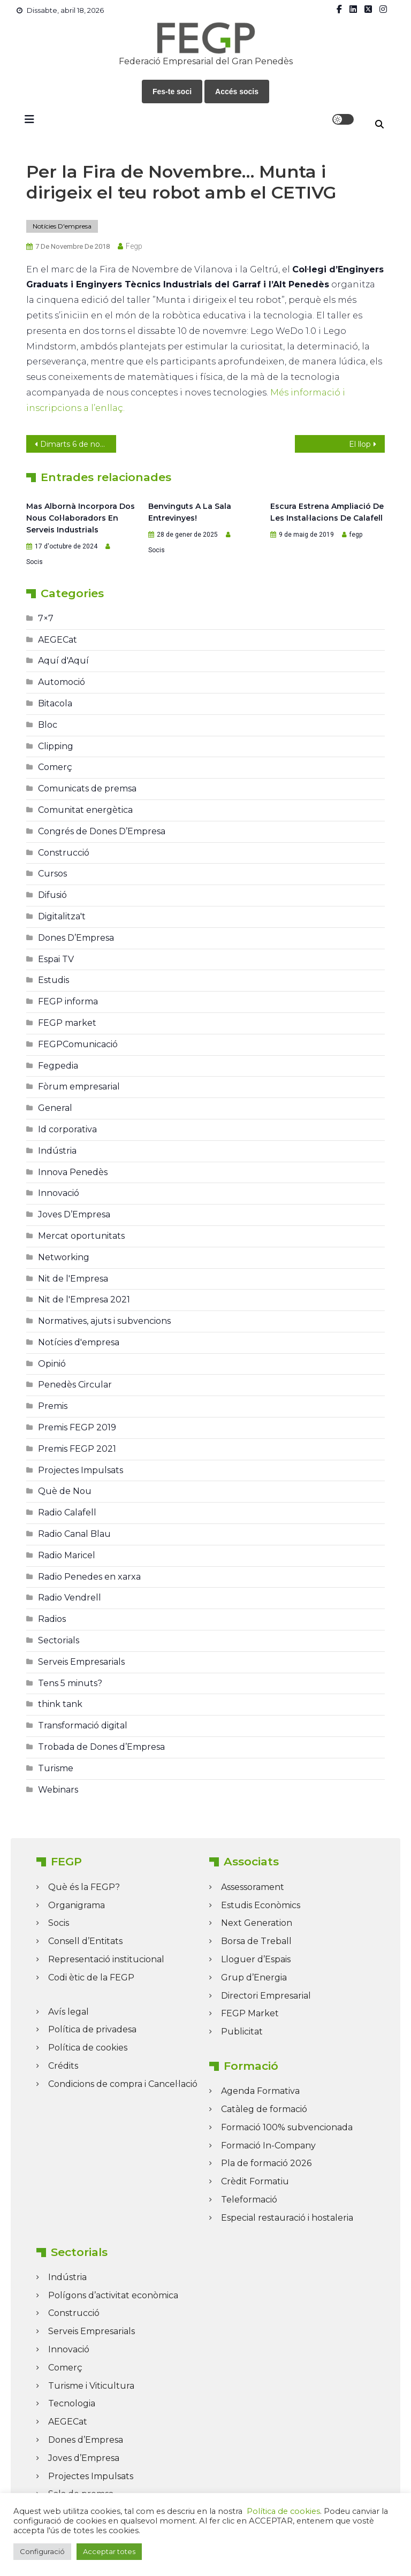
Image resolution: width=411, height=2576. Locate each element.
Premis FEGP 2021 (77, 1449)
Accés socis (236, 91)
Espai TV (56, 959)
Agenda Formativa (260, 2091)
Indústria (57, 1151)
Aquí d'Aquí (63, 661)
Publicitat (242, 2031)
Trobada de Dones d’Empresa (101, 1747)
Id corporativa (67, 1129)
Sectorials (58, 1640)
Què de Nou (65, 1491)
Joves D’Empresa (74, 1214)
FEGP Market (250, 2013)
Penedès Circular (75, 1385)
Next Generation (256, 1923)
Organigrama (76, 1905)
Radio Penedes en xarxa (89, 1577)
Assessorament (252, 1887)
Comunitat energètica (85, 810)
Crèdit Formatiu (255, 2181)
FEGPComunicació (78, 1044)
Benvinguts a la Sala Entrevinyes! (189, 512)
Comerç (55, 767)
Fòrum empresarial (79, 1086)
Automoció (61, 682)
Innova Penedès (73, 1172)
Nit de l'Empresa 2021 (84, 1299)
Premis (52, 1406)
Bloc (47, 725)
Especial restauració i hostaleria (287, 2218)
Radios (52, 1619)
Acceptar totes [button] (109, 2551)
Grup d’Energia (254, 1977)
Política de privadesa (92, 2029)
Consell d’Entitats (85, 1941)
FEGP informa (68, 1001)
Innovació (58, 1193)
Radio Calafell (67, 1512)
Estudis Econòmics (260, 1905)
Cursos (52, 873)
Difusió (52, 895)
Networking (63, 1257)
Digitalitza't (62, 916)
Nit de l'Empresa (73, 1279)
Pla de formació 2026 (266, 2163)
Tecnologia (71, 2403)
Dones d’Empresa (85, 2440)
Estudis (53, 980)
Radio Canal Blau (74, 1534)
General (55, 1108)
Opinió (52, 1364)
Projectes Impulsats (80, 1470)
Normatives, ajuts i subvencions (104, 1321)
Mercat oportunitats (81, 1236)
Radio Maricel (66, 1555)
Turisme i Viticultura (91, 2386)
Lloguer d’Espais (256, 1959)
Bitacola (55, 703)
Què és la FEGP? (84, 1887)
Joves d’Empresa (83, 2458)
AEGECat (57, 640)
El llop (360, 444)
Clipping (55, 746)
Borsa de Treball (256, 1941)
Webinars (58, 1790)
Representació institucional (106, 1959)
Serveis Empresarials (81, 1662)
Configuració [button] (42, 2551)
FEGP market (67, 1023)
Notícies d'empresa (62, 226)
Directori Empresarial (266, 1996)
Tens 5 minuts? (70, 1683)
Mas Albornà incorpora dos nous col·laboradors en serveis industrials (80, 518)
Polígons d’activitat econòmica (113, 2295)
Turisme (55, 1768)
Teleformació (249, 2199)
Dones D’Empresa (76, 938)
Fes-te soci (172, 91)
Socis (34, 562)
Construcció (63, 853)
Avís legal (68, 2012)
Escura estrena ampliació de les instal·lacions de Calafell (327, 512)
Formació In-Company (268, 2145)
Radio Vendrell (69, 1597)
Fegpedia (58, 1066)
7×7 (46, 618)
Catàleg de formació (264, 2109)
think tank (60, 1704)
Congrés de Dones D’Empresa (101, 831)
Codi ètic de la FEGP (91, 1977)
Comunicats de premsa (87, 788)
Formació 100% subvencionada (287, 2127)
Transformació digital (82, 1725)
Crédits (63, 2066)
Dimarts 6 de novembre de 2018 (78, 444)
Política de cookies (87, 2047)
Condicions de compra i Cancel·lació (122, 2084)
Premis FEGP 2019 (77, 1427)
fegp (134, 246)
